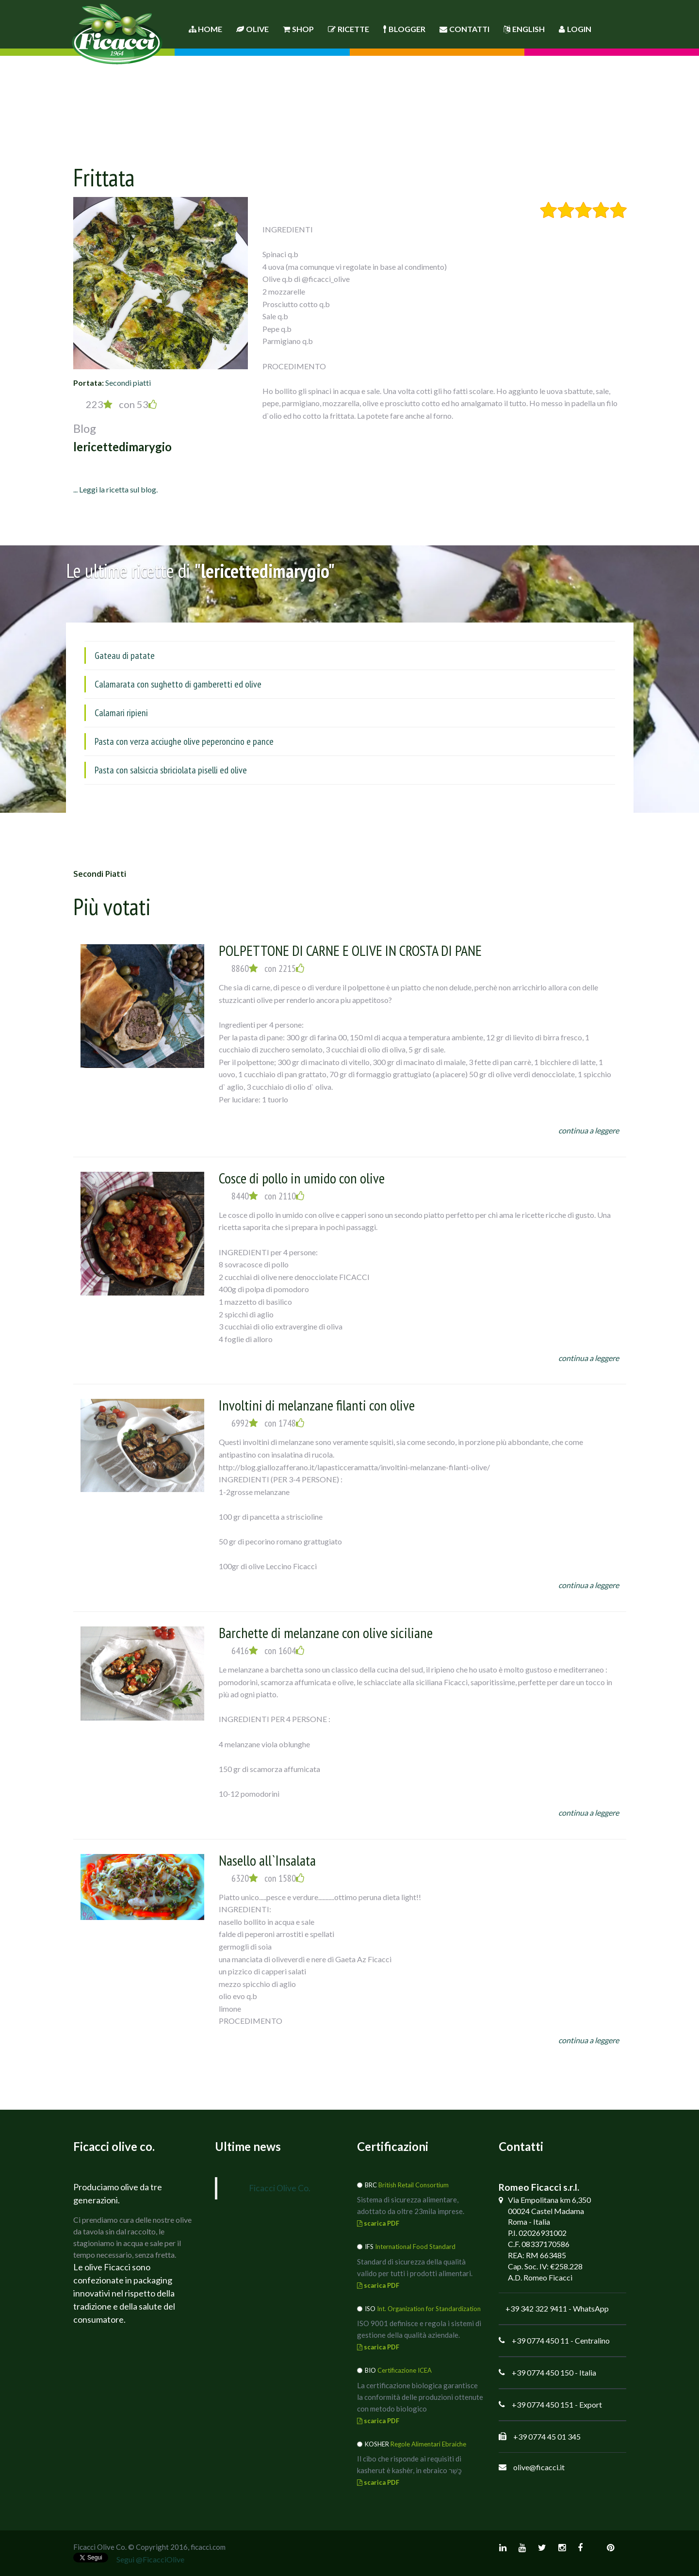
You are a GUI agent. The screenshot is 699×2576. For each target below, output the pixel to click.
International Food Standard (415, 2246)
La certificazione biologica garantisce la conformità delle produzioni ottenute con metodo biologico (420, 2397)
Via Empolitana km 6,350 (549, 2199)
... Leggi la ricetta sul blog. (115, 489)
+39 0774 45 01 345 (547, 2436)
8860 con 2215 (267, 968)
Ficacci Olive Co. (279, 2188)
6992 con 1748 (267, 1423)
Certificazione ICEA (404, 2370)
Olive (252, 28)
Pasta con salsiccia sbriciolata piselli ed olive (171, 770)
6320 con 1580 (267, 1878)
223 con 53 (121, 404)
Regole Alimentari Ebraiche (428, 2444)
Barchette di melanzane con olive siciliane (326, 1632)
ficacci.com (208, 2547)
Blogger (404, 28)
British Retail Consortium (413, 2185)
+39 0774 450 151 (542, 2404)
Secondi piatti (128, 382)
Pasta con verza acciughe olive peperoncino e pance (184, 741)
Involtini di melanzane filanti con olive (317, 1404)
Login (575, 28)
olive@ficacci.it (539, 2467)
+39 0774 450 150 (542, 2372)
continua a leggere (588, 1130)
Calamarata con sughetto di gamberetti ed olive (178, 684)
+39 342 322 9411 (536, 2308)
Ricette (348, 28)
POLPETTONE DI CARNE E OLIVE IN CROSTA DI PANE (350, 950)
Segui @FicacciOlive (150, 2559)
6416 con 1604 (267, 1651)
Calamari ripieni (121, 712)
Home (205, 28)
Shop (298, 28)
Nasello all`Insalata (267, 1860)
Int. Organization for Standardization (429, 2309)
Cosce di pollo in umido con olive (302, 1177)
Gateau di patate (125, 655)
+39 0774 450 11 (540, 2340)
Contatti (464, 28)
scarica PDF (378, 2223)
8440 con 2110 (267, 1196)
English (524, 28)
